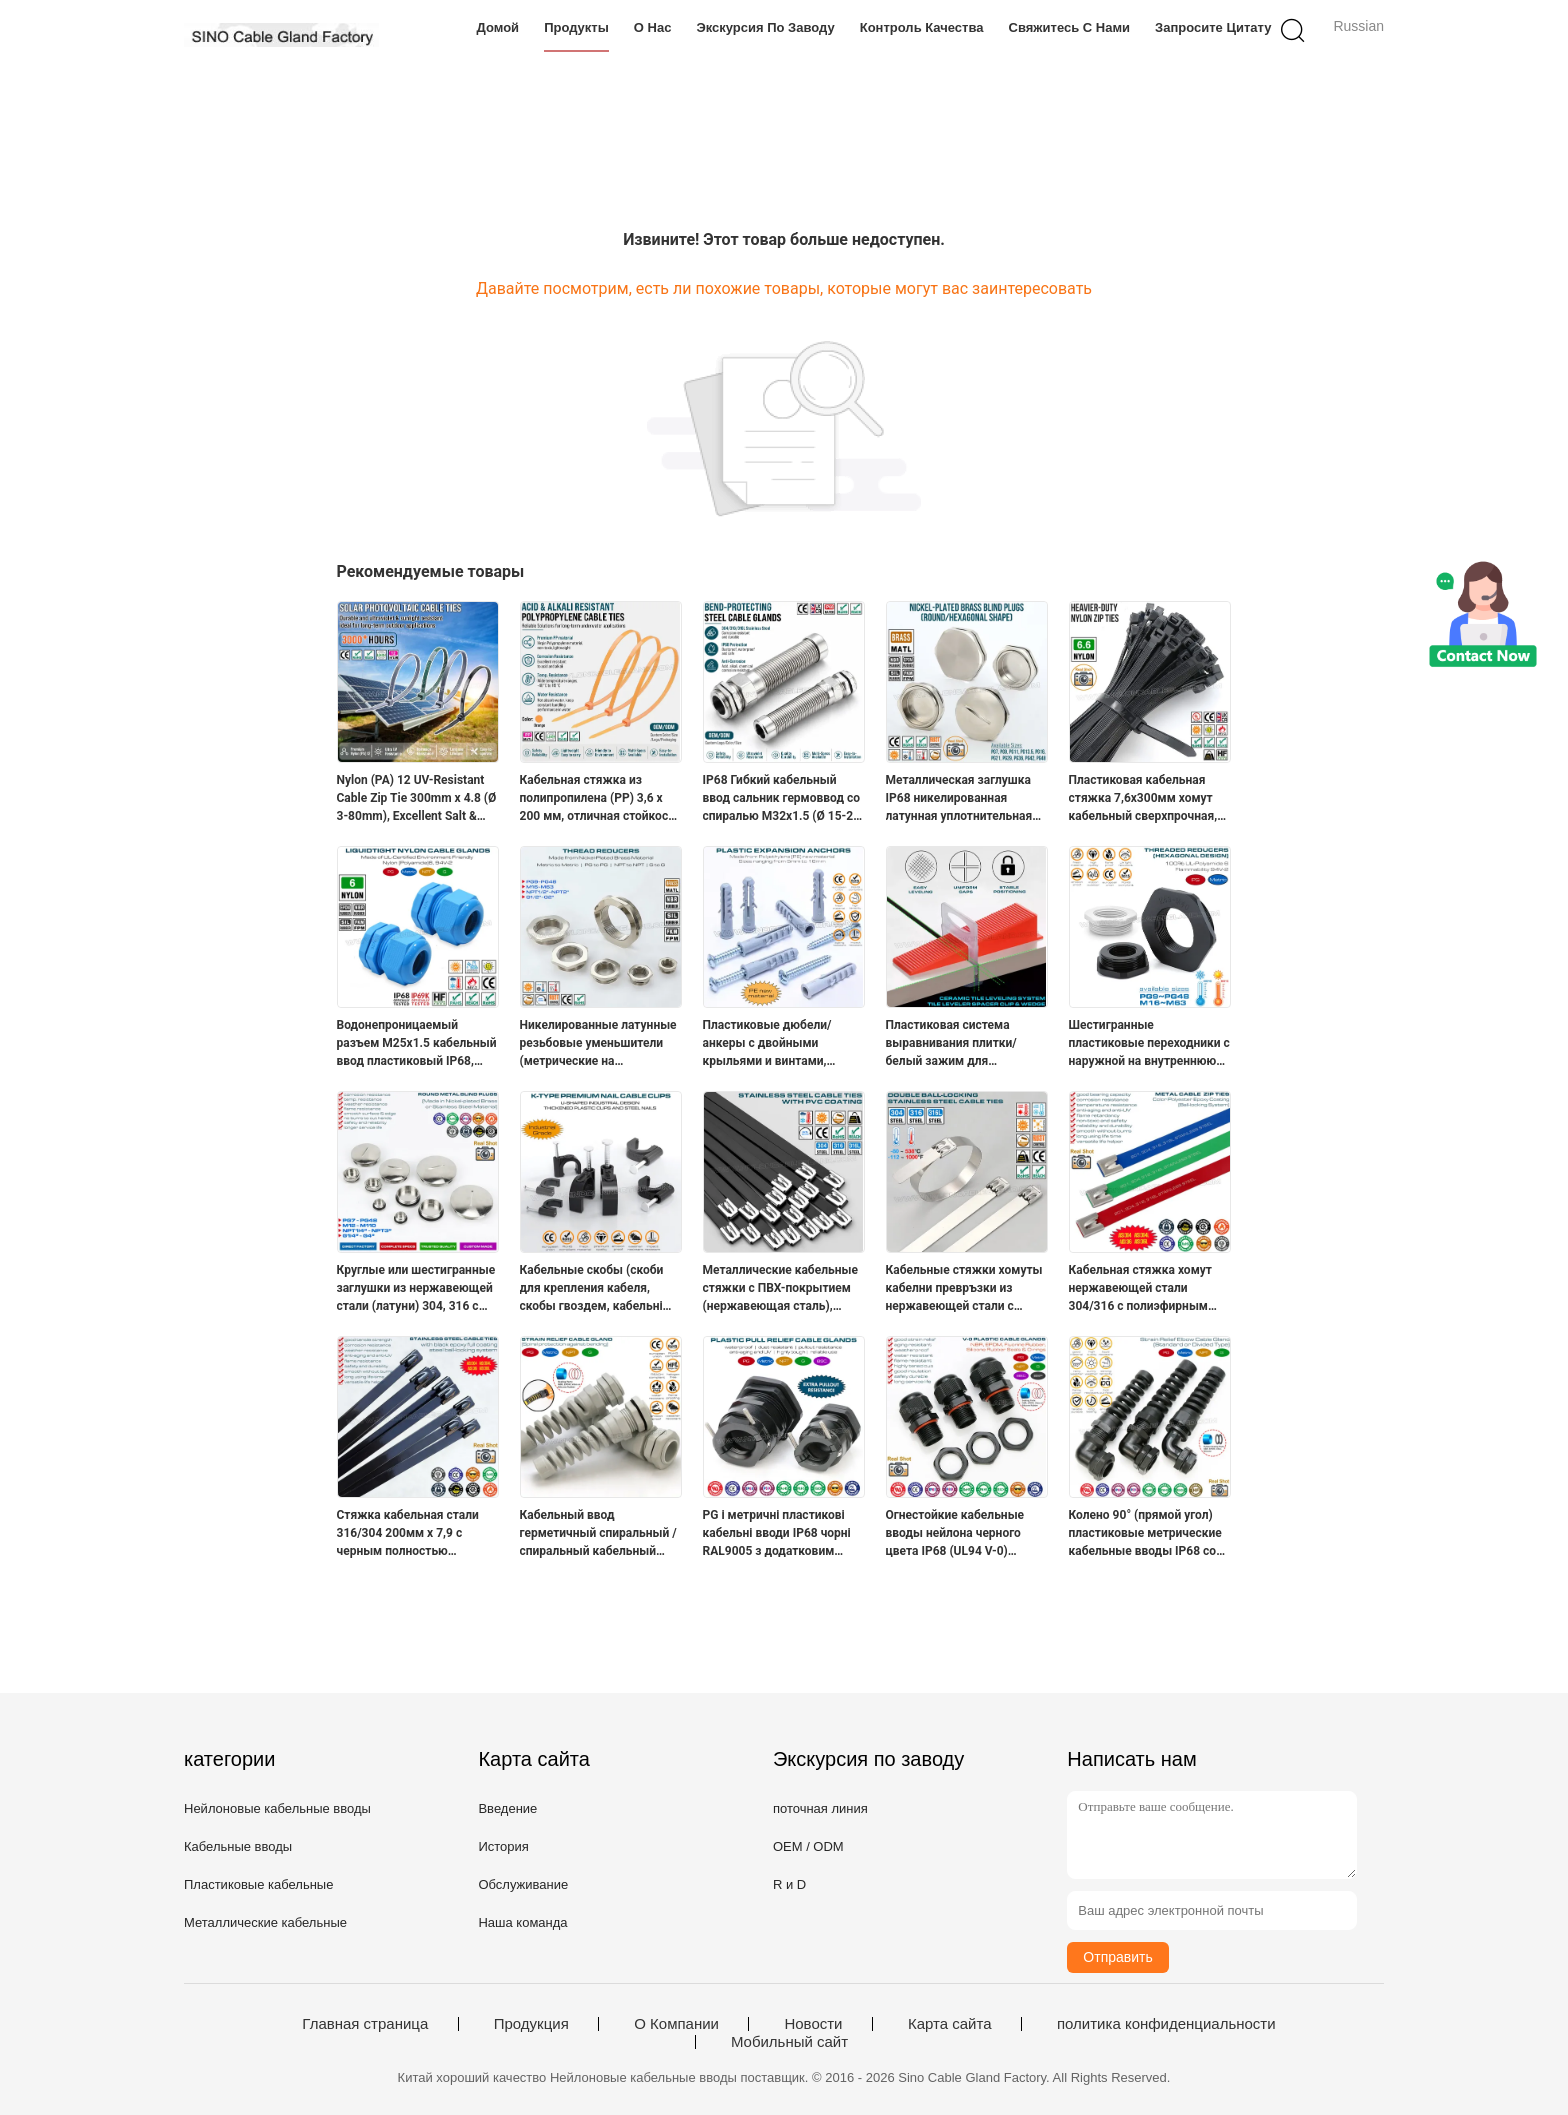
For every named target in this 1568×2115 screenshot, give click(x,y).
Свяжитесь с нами (1070, 27)
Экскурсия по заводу (765, 27)
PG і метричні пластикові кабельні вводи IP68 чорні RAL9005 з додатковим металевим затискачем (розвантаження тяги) (777, 1534)
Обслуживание (523, 1884)
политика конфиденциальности (1166, 2024)
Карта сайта (950, 2024)
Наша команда (522, 1922)
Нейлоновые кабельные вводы (277, 1808)
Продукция (531, 2024)
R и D (789, 1884)
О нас (653, 27)
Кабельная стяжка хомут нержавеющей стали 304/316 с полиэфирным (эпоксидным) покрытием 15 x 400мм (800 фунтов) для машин (1144, 1289)
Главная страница (365, 2024)
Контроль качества (922, 27)
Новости (813, 2024)
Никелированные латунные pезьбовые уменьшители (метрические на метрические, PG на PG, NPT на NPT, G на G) (600, 1044)
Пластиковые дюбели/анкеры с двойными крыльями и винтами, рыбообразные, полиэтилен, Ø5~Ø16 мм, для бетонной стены (783, 1044)
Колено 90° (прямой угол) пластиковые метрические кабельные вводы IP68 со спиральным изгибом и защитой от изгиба (1145, 1534)
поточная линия (820, 1808)
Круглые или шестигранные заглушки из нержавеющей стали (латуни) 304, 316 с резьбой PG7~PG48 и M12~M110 (416, 1289)
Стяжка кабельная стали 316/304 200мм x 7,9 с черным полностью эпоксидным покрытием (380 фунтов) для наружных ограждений (416, 1534)
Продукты (576, 27)
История (503, 1846)
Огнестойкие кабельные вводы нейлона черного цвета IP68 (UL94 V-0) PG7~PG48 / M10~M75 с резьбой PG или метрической (955, 1534)
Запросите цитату (1213, 27)
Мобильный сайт (789, 2042)
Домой (498, 27)
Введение (507, 1808)
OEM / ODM (808, 1846)
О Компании (676, 2024)
